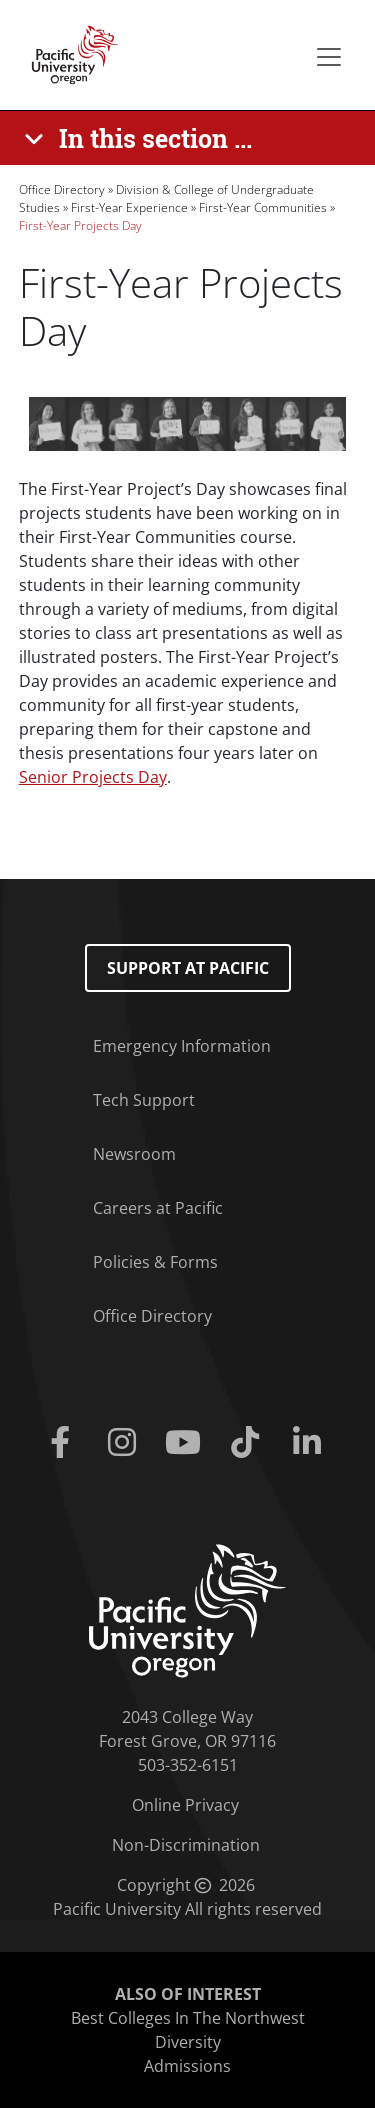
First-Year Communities (263, 207)
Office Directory (62, 189)
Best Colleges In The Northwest (188, 2018)
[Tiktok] (249, 1443)
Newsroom (134, 1154)
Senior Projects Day (93, 777)
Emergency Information (182, 1046)
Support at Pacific (188, 968)
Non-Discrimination (186, 1845)
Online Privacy (185, 1805)
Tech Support (144, 1100)
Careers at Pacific (158, 1208)
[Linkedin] (311, 1443)
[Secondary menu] (329, 57)
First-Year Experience (129, 207)
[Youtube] (188, 1443)
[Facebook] (65, 1443)
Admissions (187, 2066)
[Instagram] (126, 1443)
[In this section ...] (141, 138)
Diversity (188, 2042)
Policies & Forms (155, 1262)
